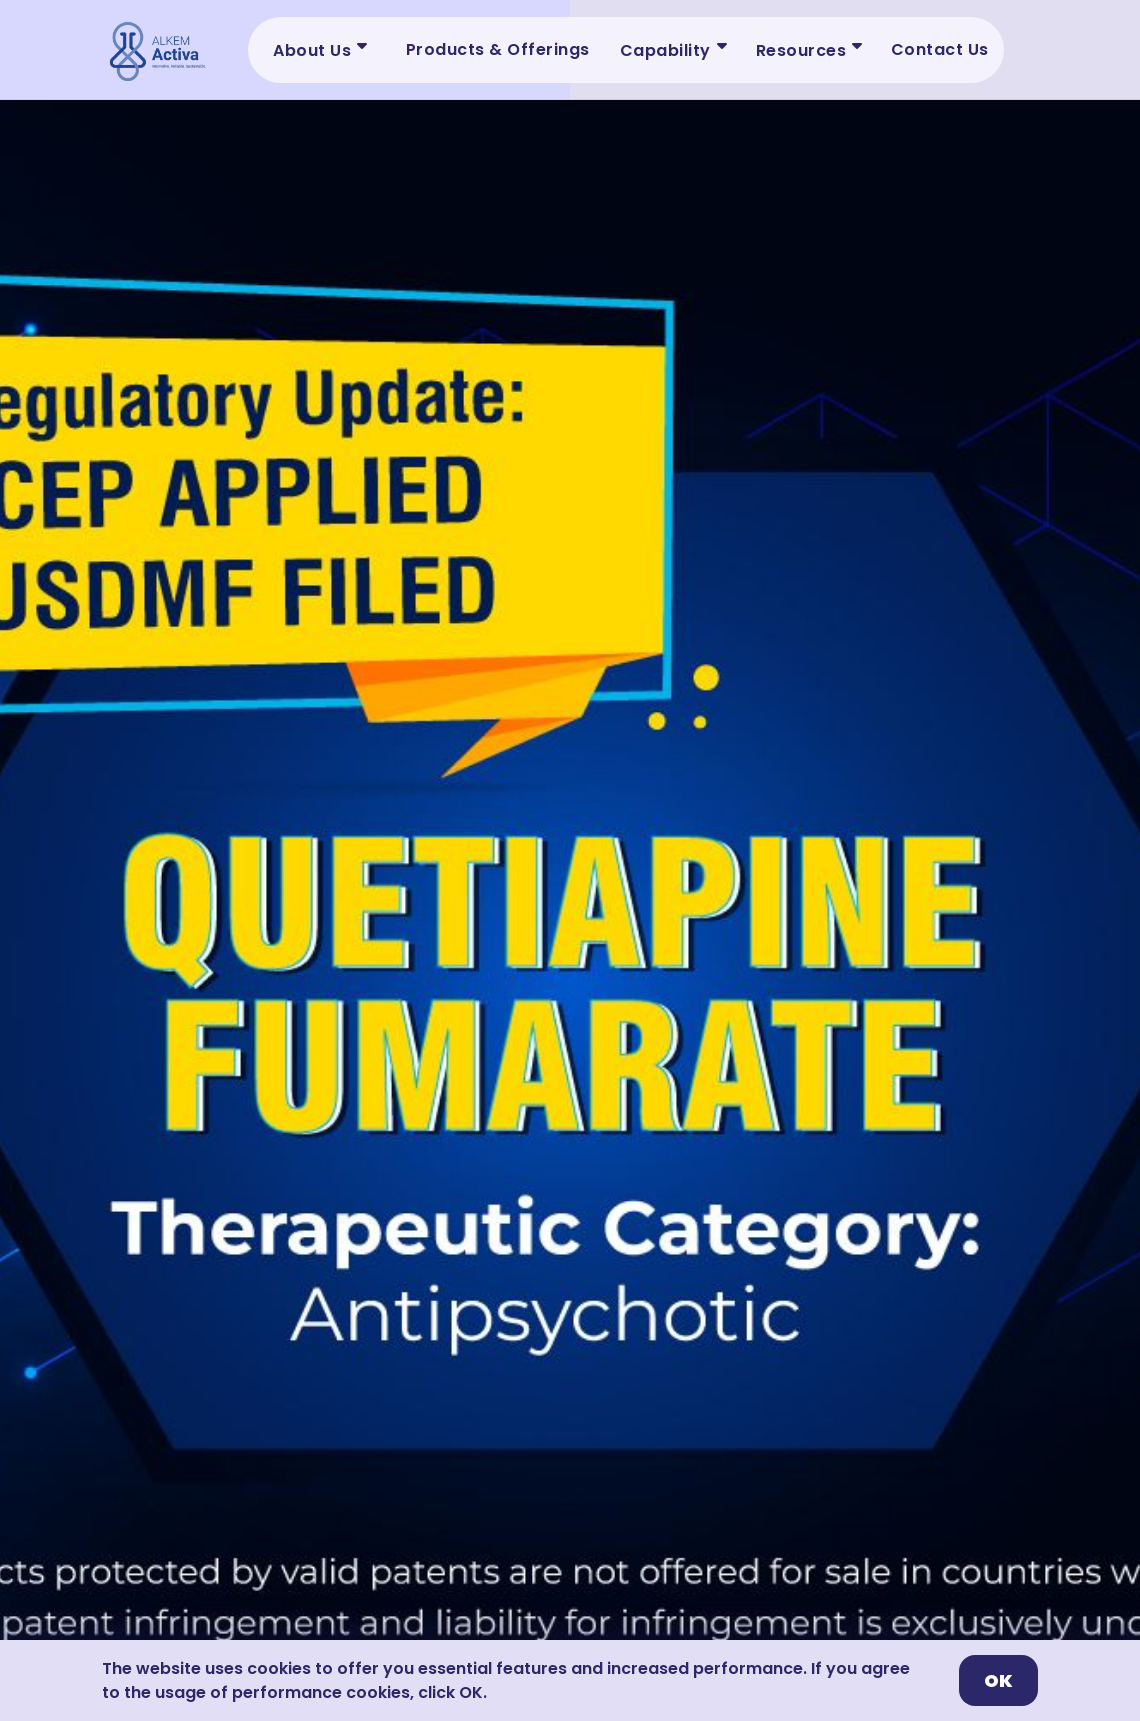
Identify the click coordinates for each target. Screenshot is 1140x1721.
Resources (801, 50)
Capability (665, 50)
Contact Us (940, 49)
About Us (312, 50)
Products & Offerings (498, 49)
